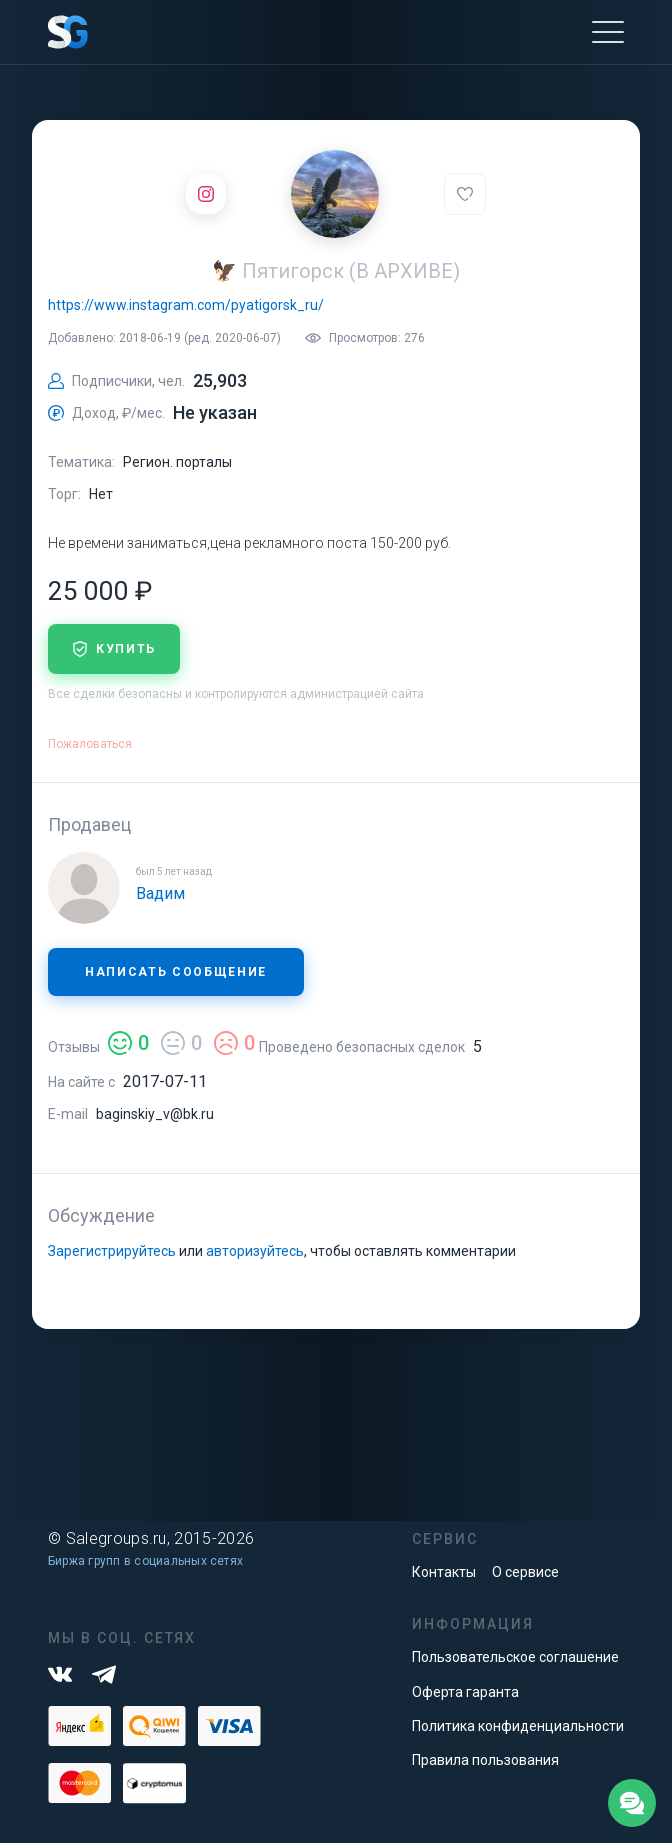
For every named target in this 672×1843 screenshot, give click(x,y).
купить (114, 649)
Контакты (444, 1572)
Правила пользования (485, 1760)
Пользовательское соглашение (515, 1657)
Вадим (160, 893)
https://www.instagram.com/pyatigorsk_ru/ (186, 305)
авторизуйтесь (255, 1251)
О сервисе (525, 1572)
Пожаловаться (90, 744)
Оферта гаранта (465, 1692)
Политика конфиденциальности (518, 1726)
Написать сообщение (176, 972)
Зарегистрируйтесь (112, 1251)
